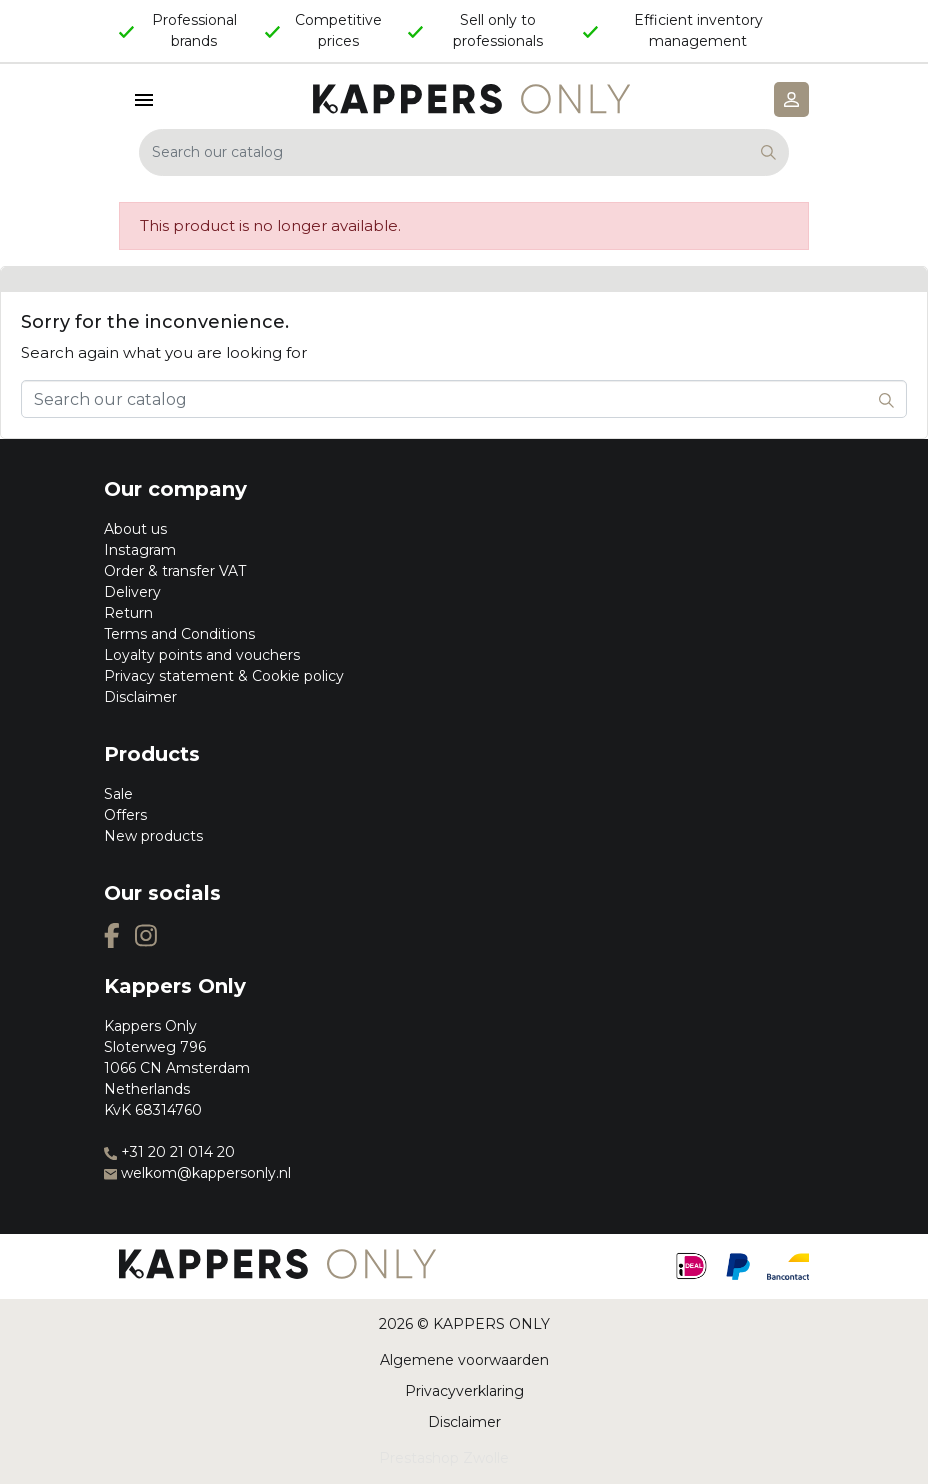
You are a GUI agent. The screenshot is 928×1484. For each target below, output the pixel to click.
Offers (125, 815)
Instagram (140, 550)
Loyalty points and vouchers (202, 655)
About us (135, 529)
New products (153, 836)
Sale (118, 794)
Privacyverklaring (464, 1391)
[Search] (464, 152)
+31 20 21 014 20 (169, 1152)
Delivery (132, 592)
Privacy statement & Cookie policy (224, 676)
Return (128, 613)
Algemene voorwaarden (464, 1360)
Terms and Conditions (179, 634)
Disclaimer (140, 697)
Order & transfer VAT (175, 571)
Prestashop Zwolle (444, 1458)
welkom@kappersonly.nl (197, 1173)
